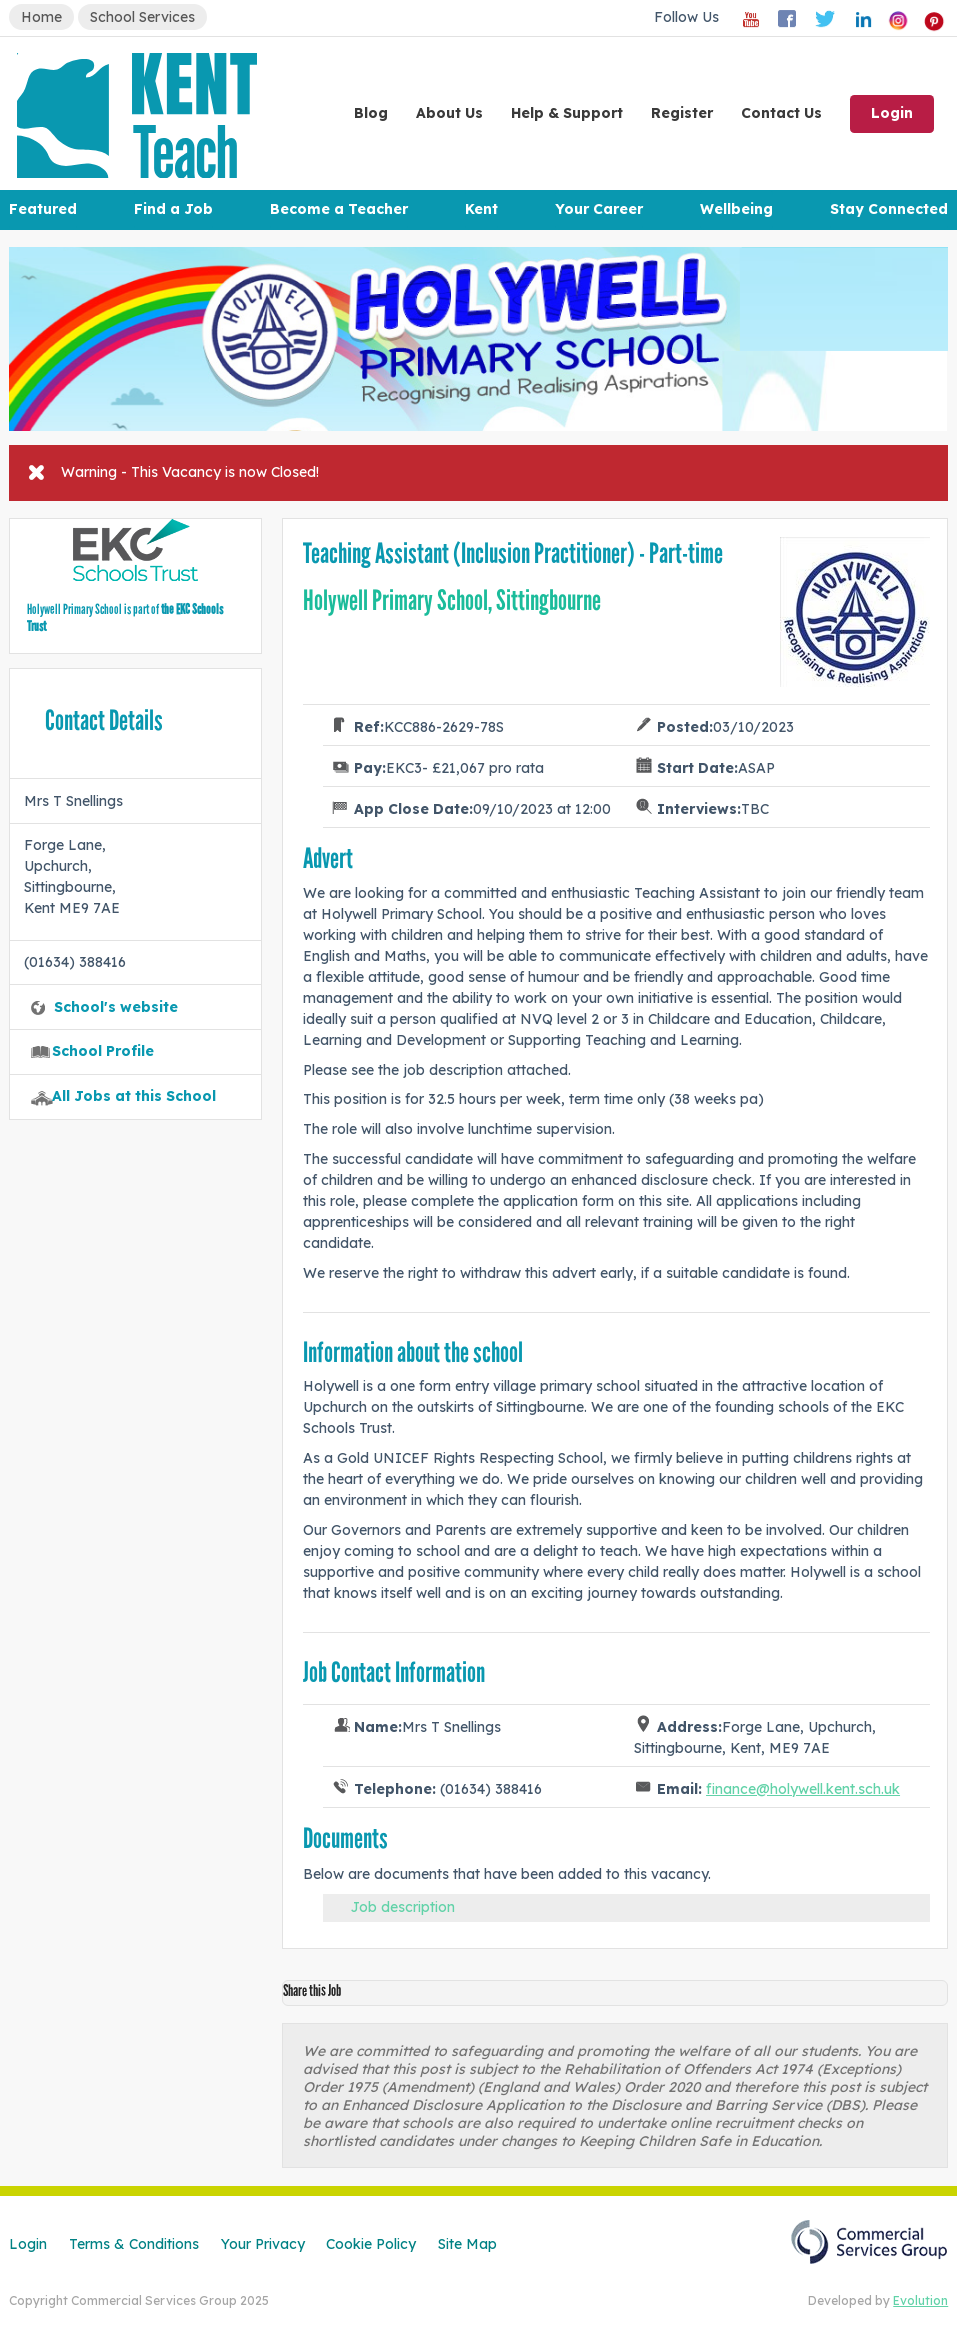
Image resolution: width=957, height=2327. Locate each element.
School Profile (103, 1051)
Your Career (599, 209)
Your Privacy (263, 2244)
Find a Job (173, 209)
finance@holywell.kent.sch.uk (803, 1789)
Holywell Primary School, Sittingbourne (452, 600)
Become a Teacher (339, 209)
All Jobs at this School (134, 1096)
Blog (371, 113)
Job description (403, 1907)
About (449, 113)
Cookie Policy (371, 2244)
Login (892, 113)
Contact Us (781, 113)
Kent (481, 209)
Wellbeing (736, 209)
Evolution (920, 2300)
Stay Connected (889, 209)
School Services (142, 17)
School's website (116, 1007)
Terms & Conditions (134, 2244)
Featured (43, 209)
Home (41, 17)
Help (567, 113)
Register (682, 113)
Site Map (467, 2244)
